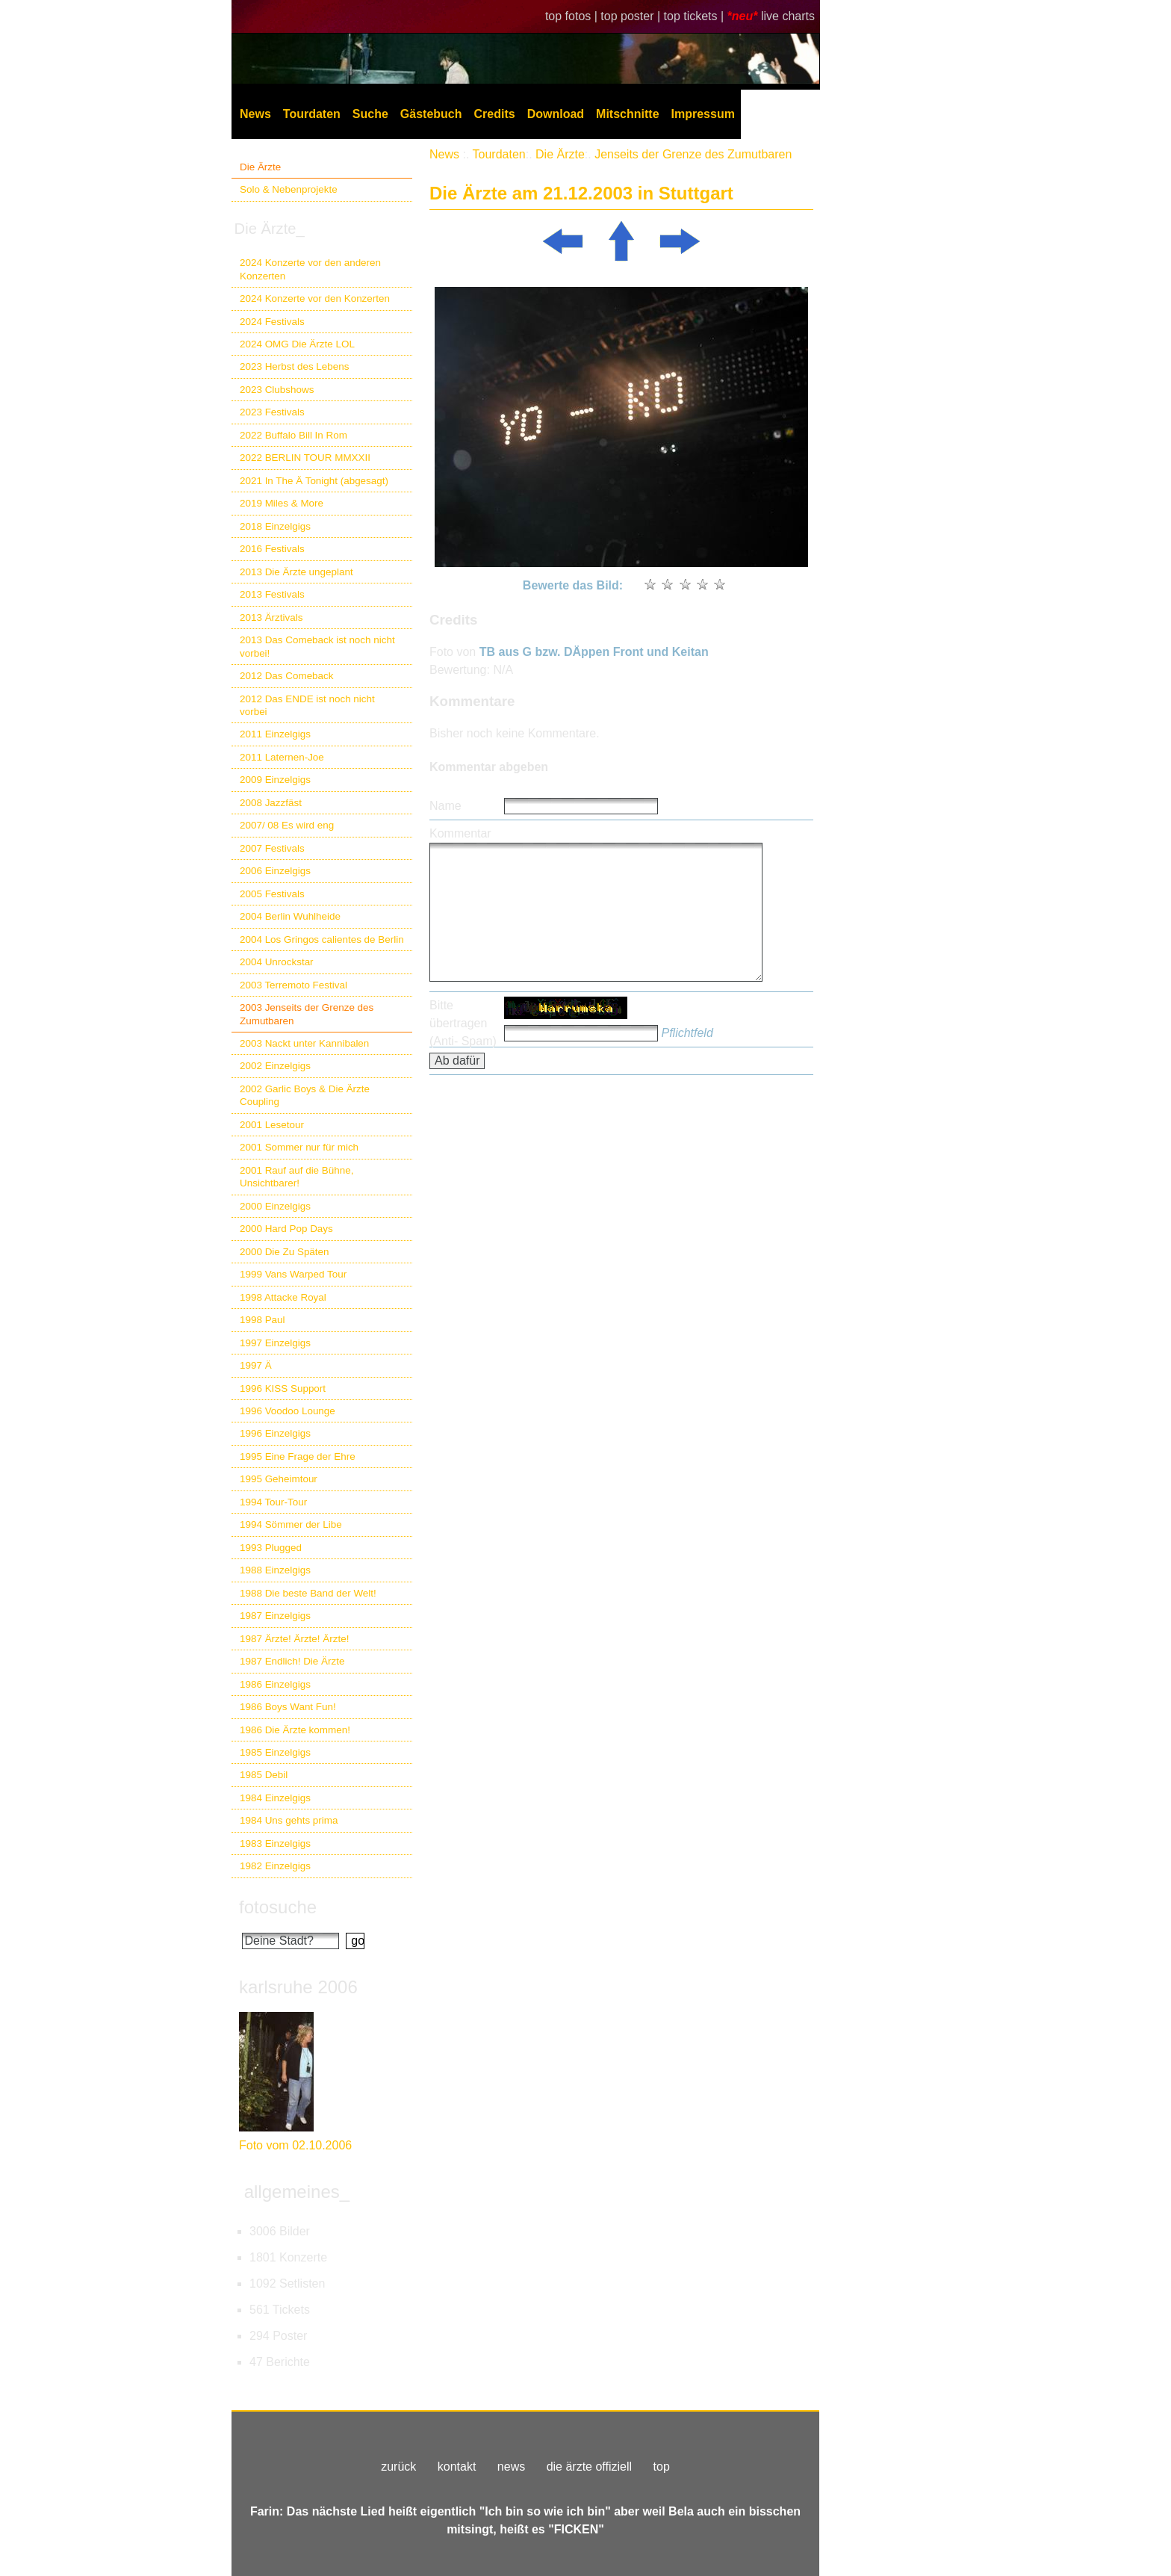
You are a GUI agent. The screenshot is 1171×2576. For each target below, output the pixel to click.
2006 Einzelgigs (275, 870)
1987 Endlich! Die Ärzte (292, 1661)
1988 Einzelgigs (275, 1570)
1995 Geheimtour (278, 1478)
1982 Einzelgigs (275, 1865)
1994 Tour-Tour (273, 1502)
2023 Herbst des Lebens (294, 366)
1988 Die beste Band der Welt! (308, 1593)
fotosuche (278, 1907)
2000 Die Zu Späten (284, 1251)
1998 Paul (262, 1319)
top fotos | (572, 16)
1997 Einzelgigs (275, 1343)
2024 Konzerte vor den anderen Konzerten (310, 269)
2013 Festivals (272, 594)
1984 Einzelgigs (275, 1797)
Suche (370, 114)
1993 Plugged (271, 1547)
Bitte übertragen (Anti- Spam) (463, 1023)
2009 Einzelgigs (275, 779)
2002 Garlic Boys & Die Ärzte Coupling (305, 1095)
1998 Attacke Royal (283, 1297)
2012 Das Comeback (287, 675)
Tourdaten (312, 114)
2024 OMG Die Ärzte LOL (297, 344)
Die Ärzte (260, 167)
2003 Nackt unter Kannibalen (304, 1043)
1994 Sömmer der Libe (291, 1524)
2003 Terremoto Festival (293, 985)
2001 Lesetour (272, 1124)
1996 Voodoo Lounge (287, 1411)
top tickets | (695, 16)
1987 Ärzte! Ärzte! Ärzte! (294, 1638)
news (511, 2466)
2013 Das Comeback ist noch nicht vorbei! (317, 646)
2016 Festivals (272, 548)
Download (555, 114)
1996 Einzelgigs (275, 1433)
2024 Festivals (272, 321)
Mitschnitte (627, 114)
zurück (398, 2466)
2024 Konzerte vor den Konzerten (315, 298)
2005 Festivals (272, 894)
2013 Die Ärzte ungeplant (296, 572)
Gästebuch (431, 114)
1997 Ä (256, 1365)
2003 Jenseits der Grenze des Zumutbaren (306, 1014)
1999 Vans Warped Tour (293, 1274)
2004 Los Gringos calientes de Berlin (322, 939)
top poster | (631, 16)
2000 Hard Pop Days (286, 1228)
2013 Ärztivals (271, 617)
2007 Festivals (272, 848)
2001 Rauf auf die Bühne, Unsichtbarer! (296, 1177)
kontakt (457, 2466)
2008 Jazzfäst (271, 802)
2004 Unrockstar (277, 961)
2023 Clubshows (277, 389)
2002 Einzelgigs (275, 1065)
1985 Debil (264, 1774)
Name (445, 805)
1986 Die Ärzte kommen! (295, 1730)
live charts (788, 16)
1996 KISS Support (283, 1388)
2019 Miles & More (281, 503)
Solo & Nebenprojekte (289, 189)
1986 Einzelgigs (275, 1684)
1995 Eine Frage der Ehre (297, 1456)
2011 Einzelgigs (275, 734)
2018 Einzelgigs (275, 526)
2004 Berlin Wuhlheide (290, 916)
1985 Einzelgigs (275, 1752)
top (661, 2466)
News (255, 114)
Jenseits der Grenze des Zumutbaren (693, 154)
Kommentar (460, 833)
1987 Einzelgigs (275, 1615)
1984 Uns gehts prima (289, 1820)
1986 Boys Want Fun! (288, 1706)
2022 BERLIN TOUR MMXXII (305, 457)
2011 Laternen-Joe (282, 757)
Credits (494, 114)
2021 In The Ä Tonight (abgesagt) (314, 480)
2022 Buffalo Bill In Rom (293, 435)
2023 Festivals (272, 412)
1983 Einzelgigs (275, 1843)
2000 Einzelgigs (275, 1206)
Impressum (703, 114)
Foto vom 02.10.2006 (295, 2145)
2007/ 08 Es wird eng (287, 825)
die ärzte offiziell (589, 2466)
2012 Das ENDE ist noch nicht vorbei (307, 705)
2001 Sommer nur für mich (299, 1147)
